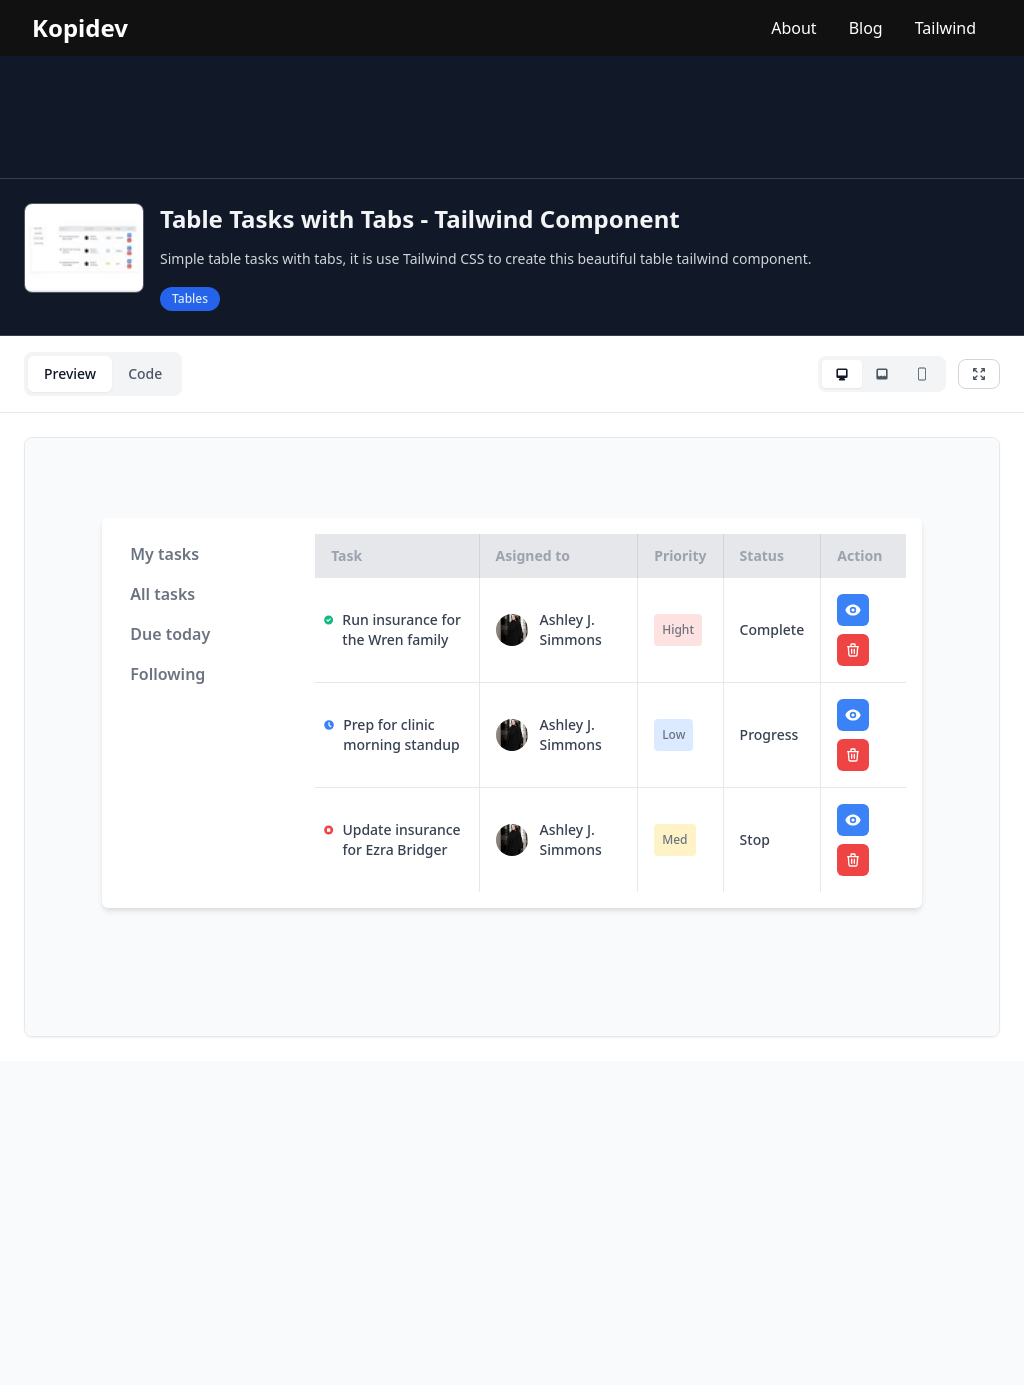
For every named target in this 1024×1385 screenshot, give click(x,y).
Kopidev (80, 28)
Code (145, 373)
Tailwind (945, 28)
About (793, 28)
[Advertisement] (512, 117)
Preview (70, 373)
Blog (866, 28)
